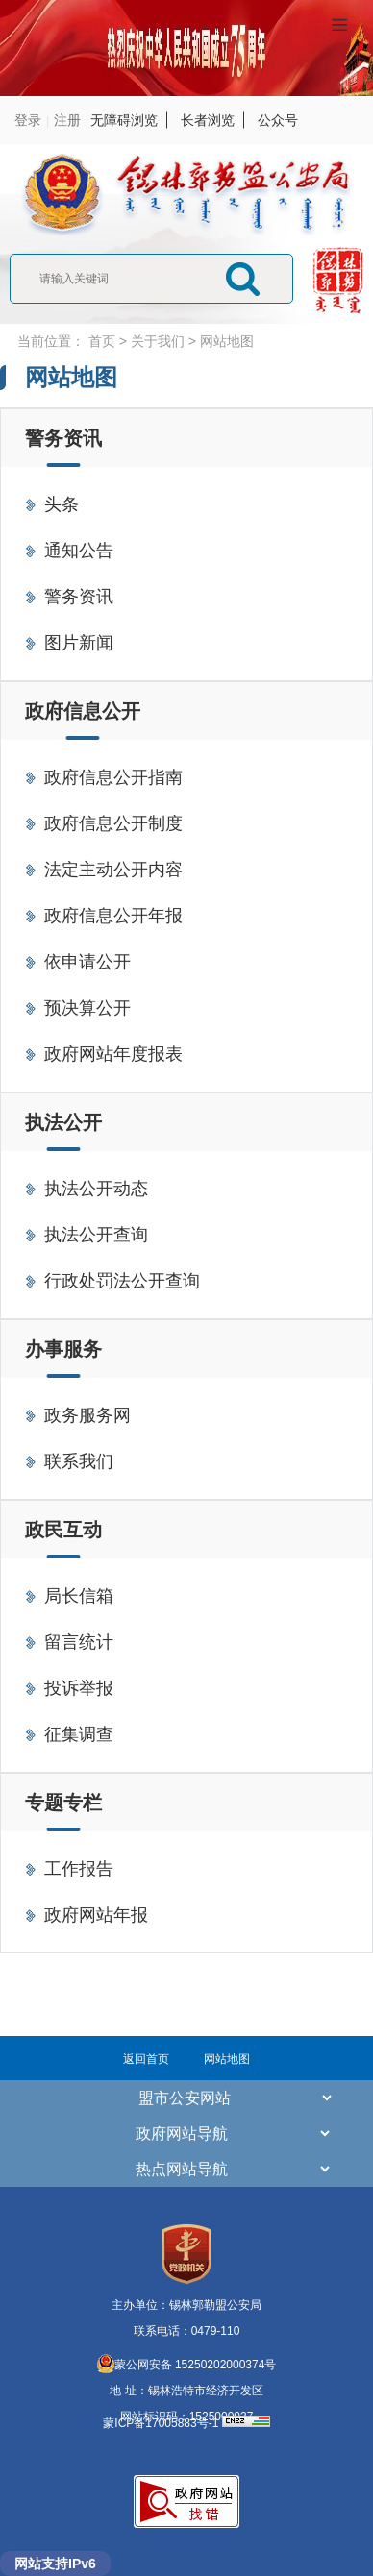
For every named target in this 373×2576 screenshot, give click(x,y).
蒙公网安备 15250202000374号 (187, 2364)
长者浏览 (208, 120)
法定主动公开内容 (113, 869)
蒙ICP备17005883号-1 (162, 2423)
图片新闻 (78, 642)
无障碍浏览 (124, 120)
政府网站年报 (96, 1915)
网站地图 (227, 341)
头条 (61, 504)
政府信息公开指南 (113, 777)
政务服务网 (87, 1415)
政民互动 (63, 1529)
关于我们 (158, 341)
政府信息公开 (82, 711)
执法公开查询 (96, 1234)
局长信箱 (78, 1596)
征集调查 (78, 1734)
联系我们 (78, 1461)
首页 (101, 341)
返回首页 (146, 2059)
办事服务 (63, 1349)
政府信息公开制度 (113, 823)
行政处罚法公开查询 (122, 1280)
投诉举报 (78, 1688)
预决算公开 (87, 1008)
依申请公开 (87, 961)
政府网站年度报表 (113, 1054)
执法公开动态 (96, 1188)
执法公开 (63, 1122)
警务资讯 (63, 438)
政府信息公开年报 (113, 915)
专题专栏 (63, 1802)
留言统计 (78, 1642)
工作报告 (78, 1868)
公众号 (278, 120)
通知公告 (78, 550)
